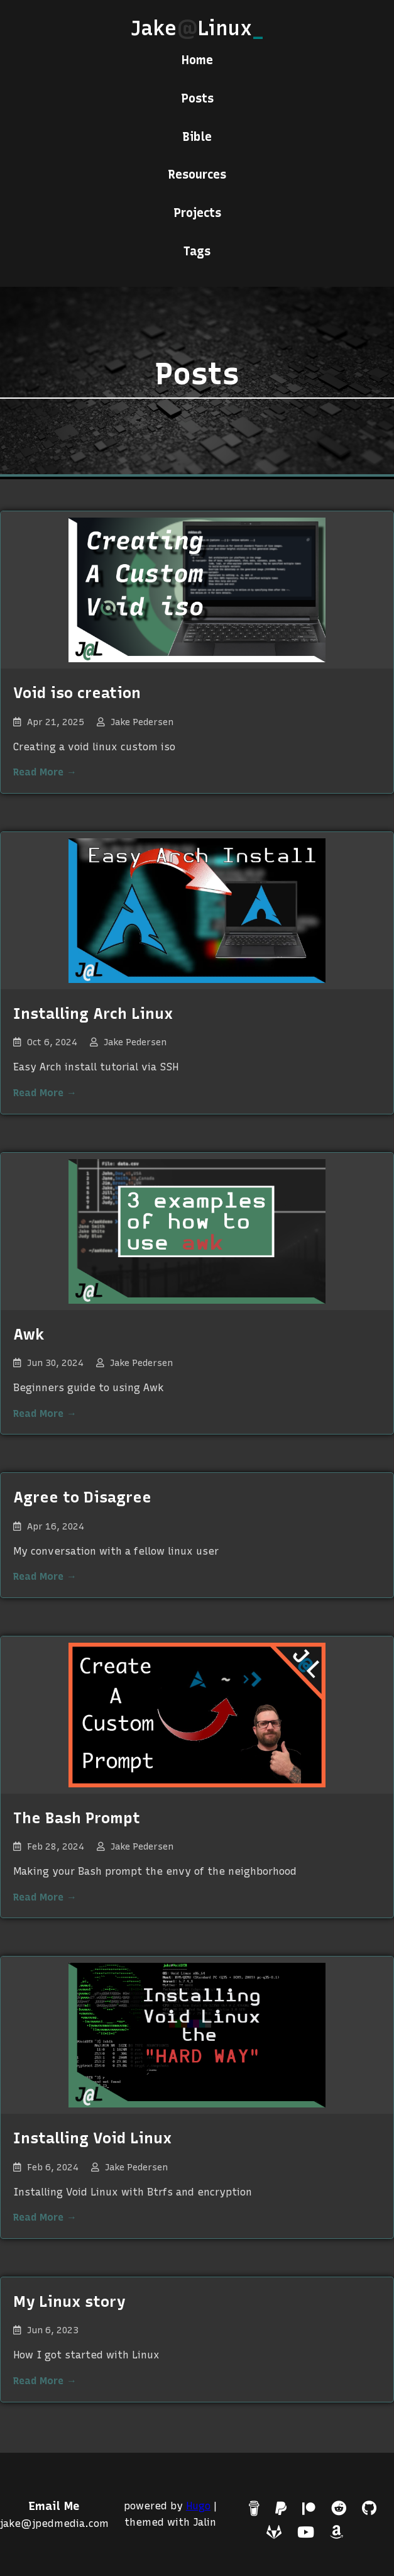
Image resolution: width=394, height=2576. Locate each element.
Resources (197, 174)
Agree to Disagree (82, 1497)
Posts (197, 98)
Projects (197, 213)
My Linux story (69, 2301)
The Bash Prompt (76, 1818)
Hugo (198, 2506)
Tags (197, 251)
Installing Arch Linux (93, 1013)
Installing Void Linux (92, 2138)
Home (197, 60)
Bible (197, 137)
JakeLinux (197, 28)
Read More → (45, 772)
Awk (29, 1334)
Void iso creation (77, 693)
